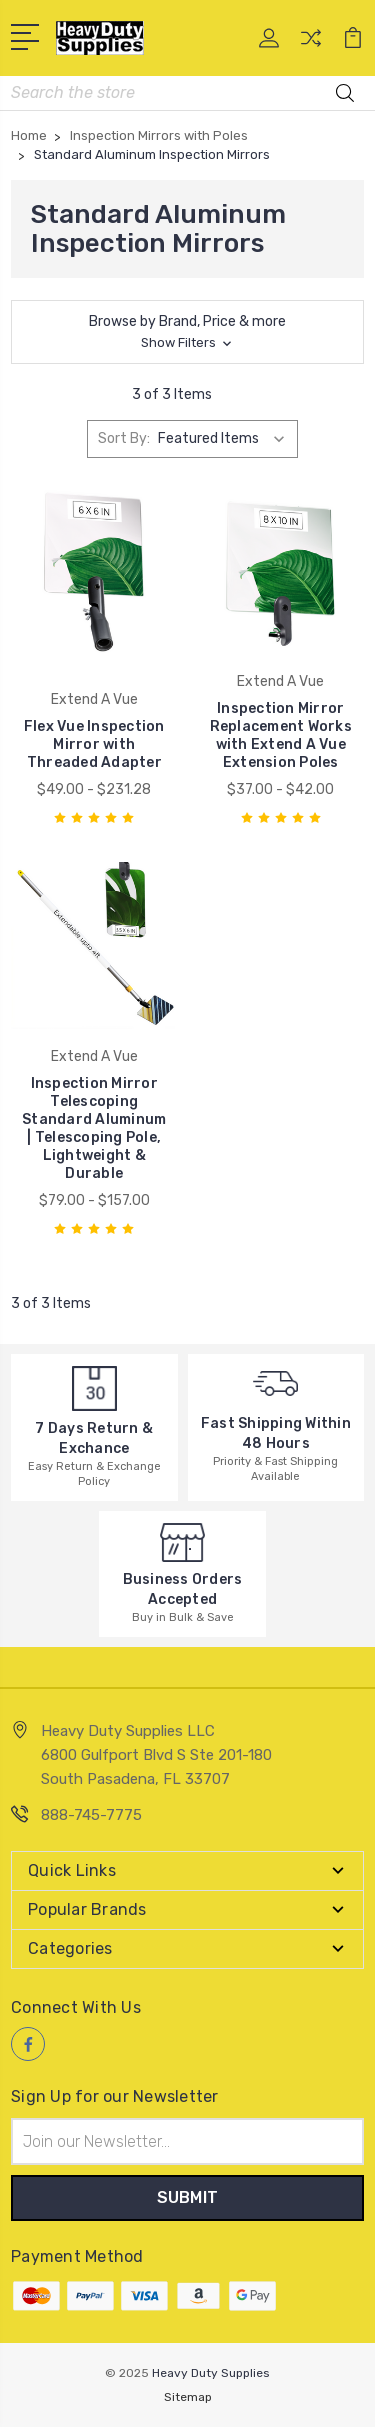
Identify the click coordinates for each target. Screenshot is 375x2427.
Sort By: (124, 438)
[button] (187, 332)
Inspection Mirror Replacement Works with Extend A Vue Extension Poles (281, 735)
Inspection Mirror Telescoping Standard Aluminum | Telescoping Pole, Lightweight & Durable (94, 1128)
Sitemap (188, 2397)
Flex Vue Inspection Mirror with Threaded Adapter (94, 744)
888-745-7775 (91, 1815)
